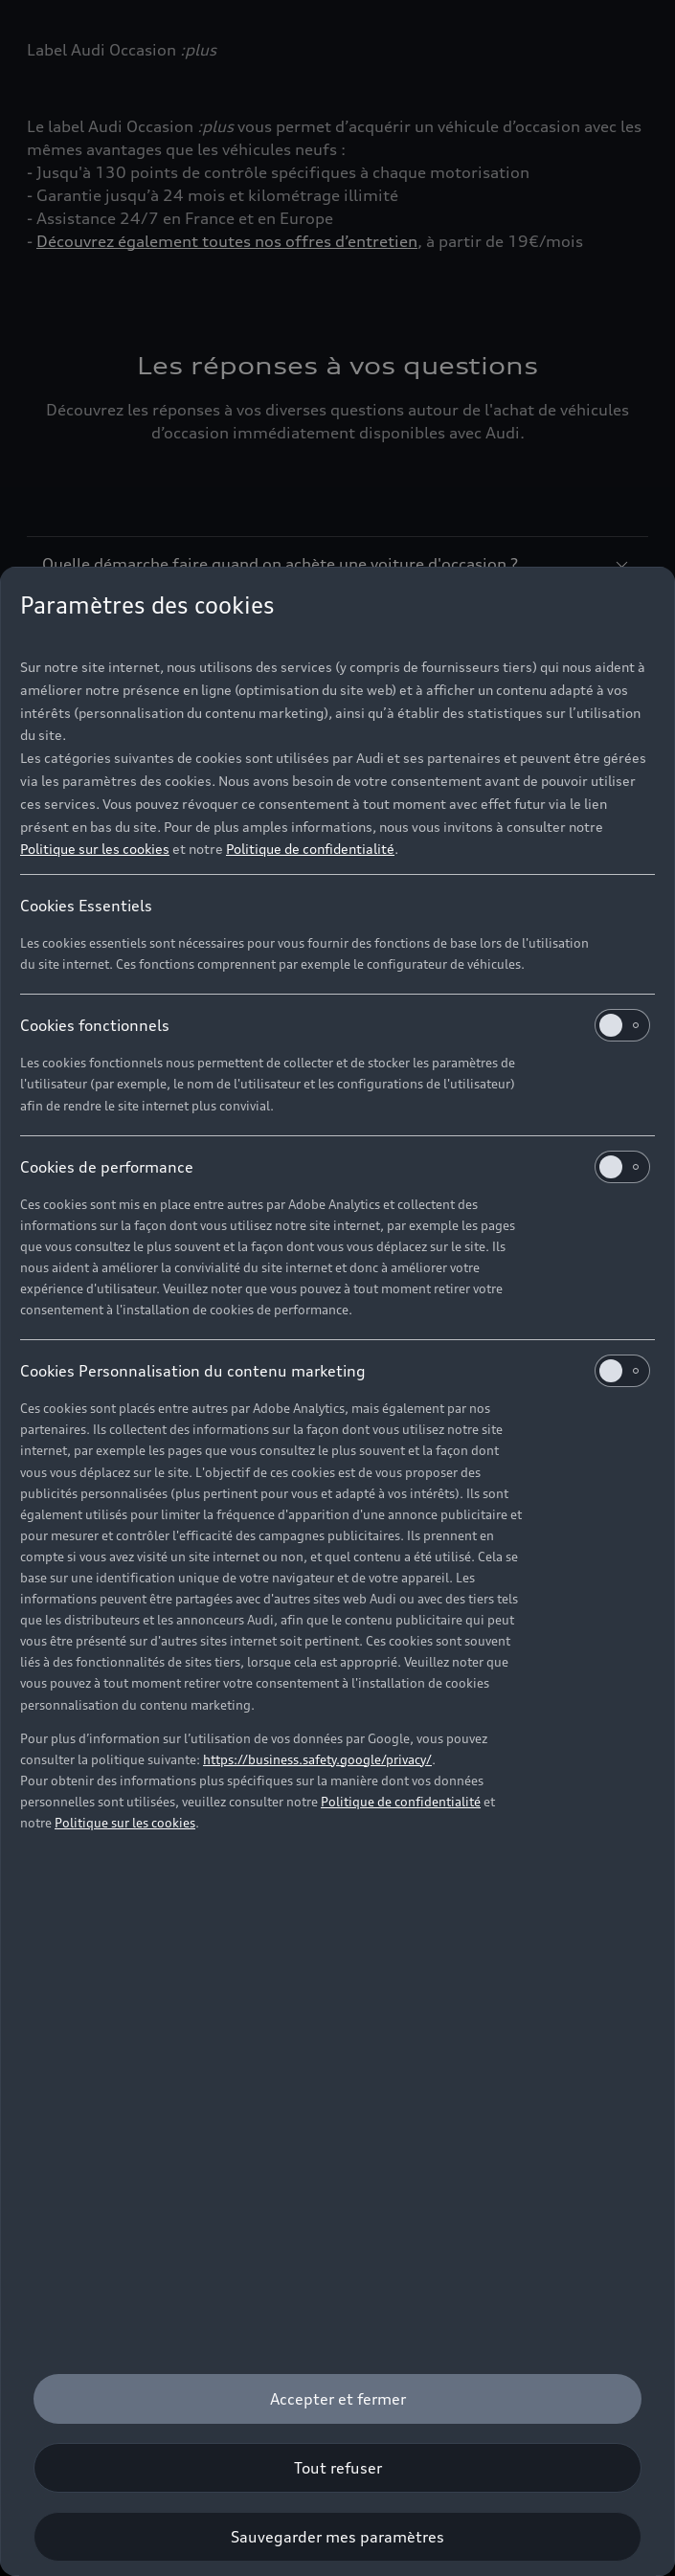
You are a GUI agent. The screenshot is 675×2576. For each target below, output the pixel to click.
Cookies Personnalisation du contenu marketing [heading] (335, 1370)
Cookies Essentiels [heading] (86, 905)
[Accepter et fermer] (337, 2399)
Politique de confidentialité (310, 848)
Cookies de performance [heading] (335, 1166)
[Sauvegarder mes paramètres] (337, 2537)
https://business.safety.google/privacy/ (317, 1759)
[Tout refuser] (337, 2468)
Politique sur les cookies (94, 848)
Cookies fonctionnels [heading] (335, 1025)
